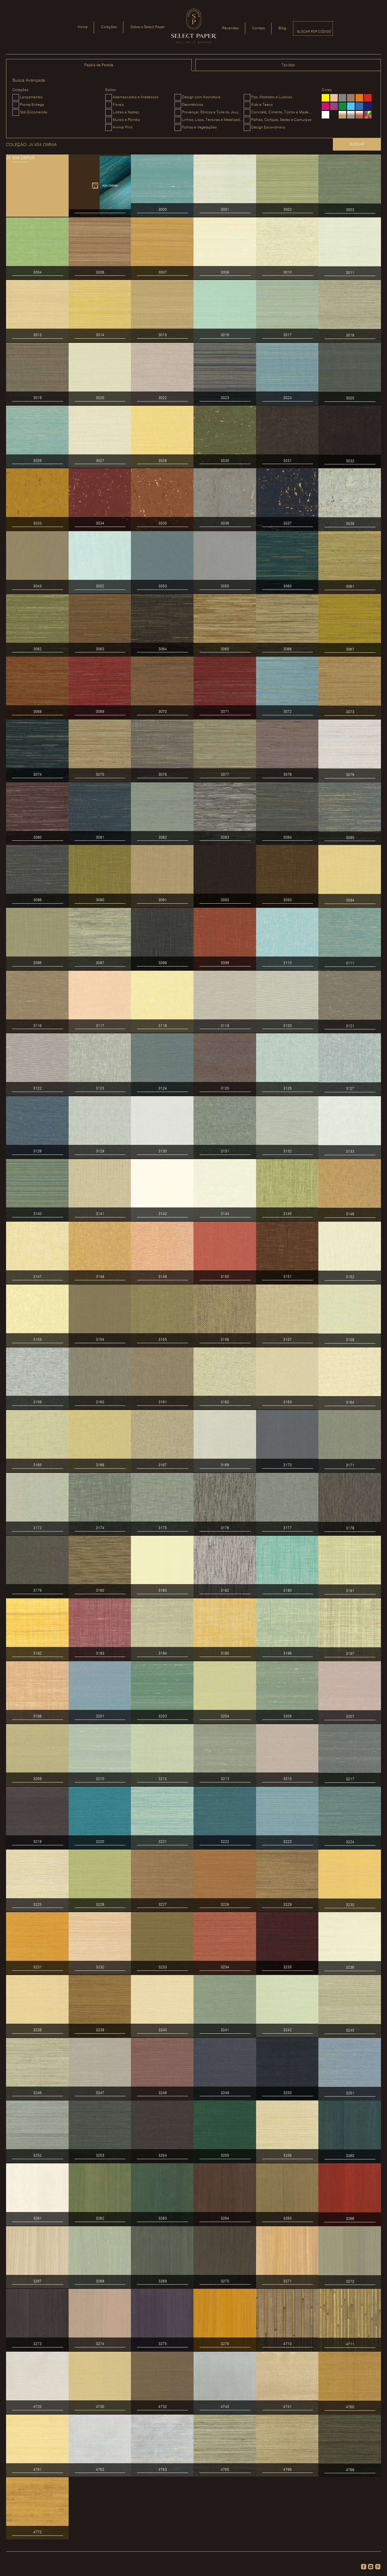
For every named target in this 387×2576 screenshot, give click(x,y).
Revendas (230, 28)
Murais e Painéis (126, 120)
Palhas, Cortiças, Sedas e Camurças (281, 120)
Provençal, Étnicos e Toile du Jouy (210, 112)
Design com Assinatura (201, 97)
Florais (118, 105)
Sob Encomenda (33, 112)
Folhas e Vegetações (199, 127)
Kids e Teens (262, 105)
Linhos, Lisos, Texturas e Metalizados (213, 120)
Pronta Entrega (32, 105)
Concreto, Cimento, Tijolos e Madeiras (282, 112)
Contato (258, 28)
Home (83, 27)
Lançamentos (31, 97)
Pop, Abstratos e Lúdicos (271, 97)
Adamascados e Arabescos (135, 97)
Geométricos (192, 105)
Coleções (109, 27)
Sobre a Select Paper (147, 27)
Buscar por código (314, 32)
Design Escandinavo (268, 127)
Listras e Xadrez (126, 112)
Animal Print (122, 127)
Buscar (357, 144)
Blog (282, 28)
